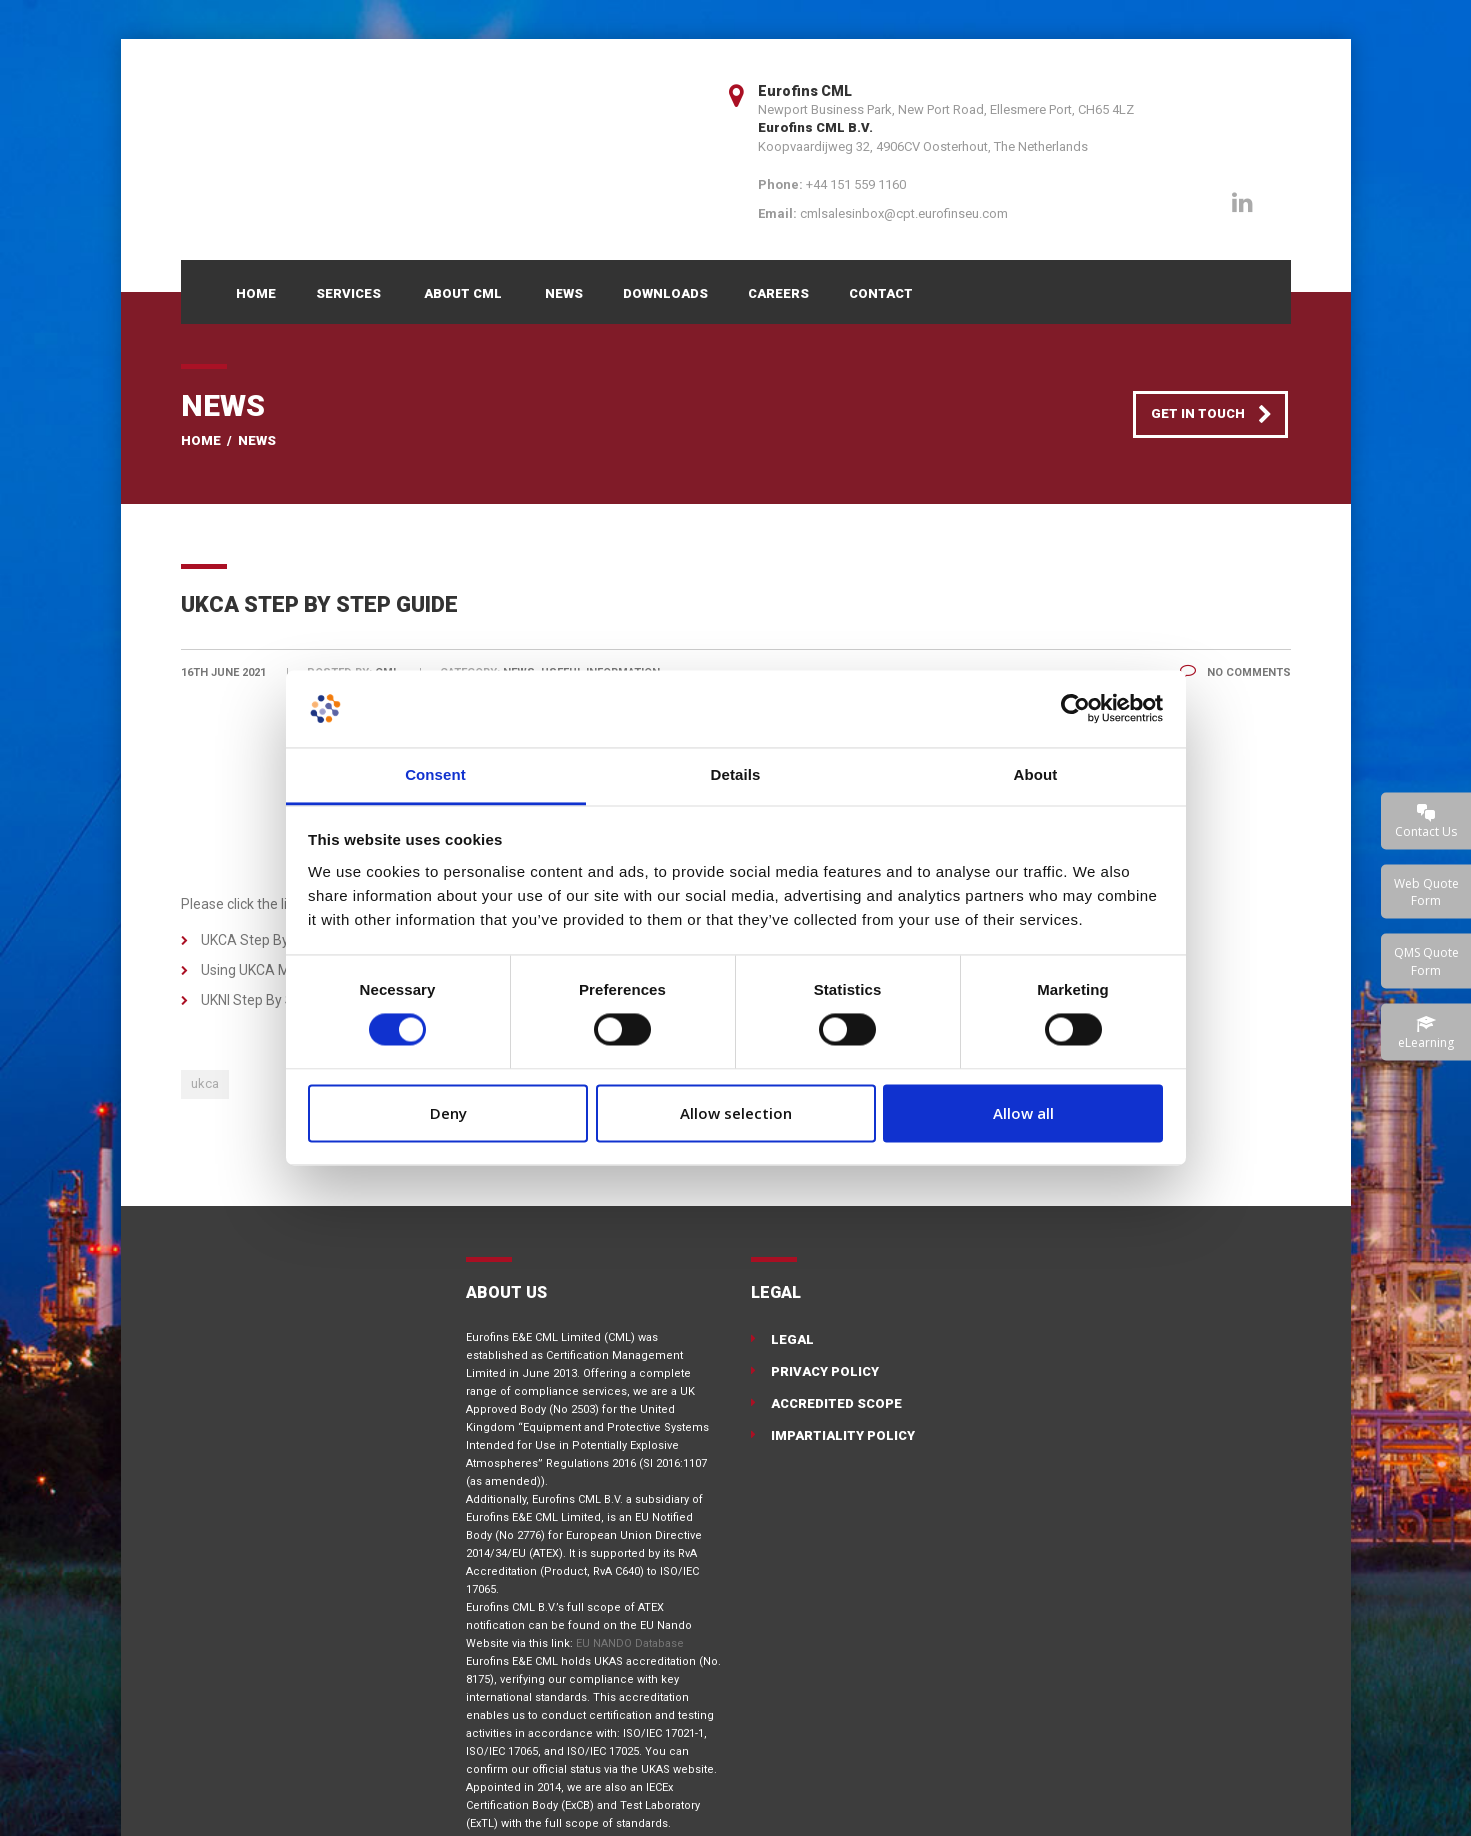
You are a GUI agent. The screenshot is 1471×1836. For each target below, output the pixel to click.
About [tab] (1036, 774)
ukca (205, 1083)
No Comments (1235, 672)
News (564, 293)
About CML (463, 293)
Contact (881, 293)
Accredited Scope (836, 1403)
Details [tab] (736, 774)
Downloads (665, 293)
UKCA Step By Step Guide (281, 940)
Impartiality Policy (843, 1435)
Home (256, 293)
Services (348, 293)
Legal (792, 1339)
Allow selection (736, 1113)
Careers (778, 293)
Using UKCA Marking (265, 970)
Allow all (1023, 1113)
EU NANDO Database (630, 1643)
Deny (448, 1113)
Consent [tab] (435, 774)
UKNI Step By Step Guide (277, 1000)
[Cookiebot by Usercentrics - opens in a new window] (1075, 709)
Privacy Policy (825, 1371)
